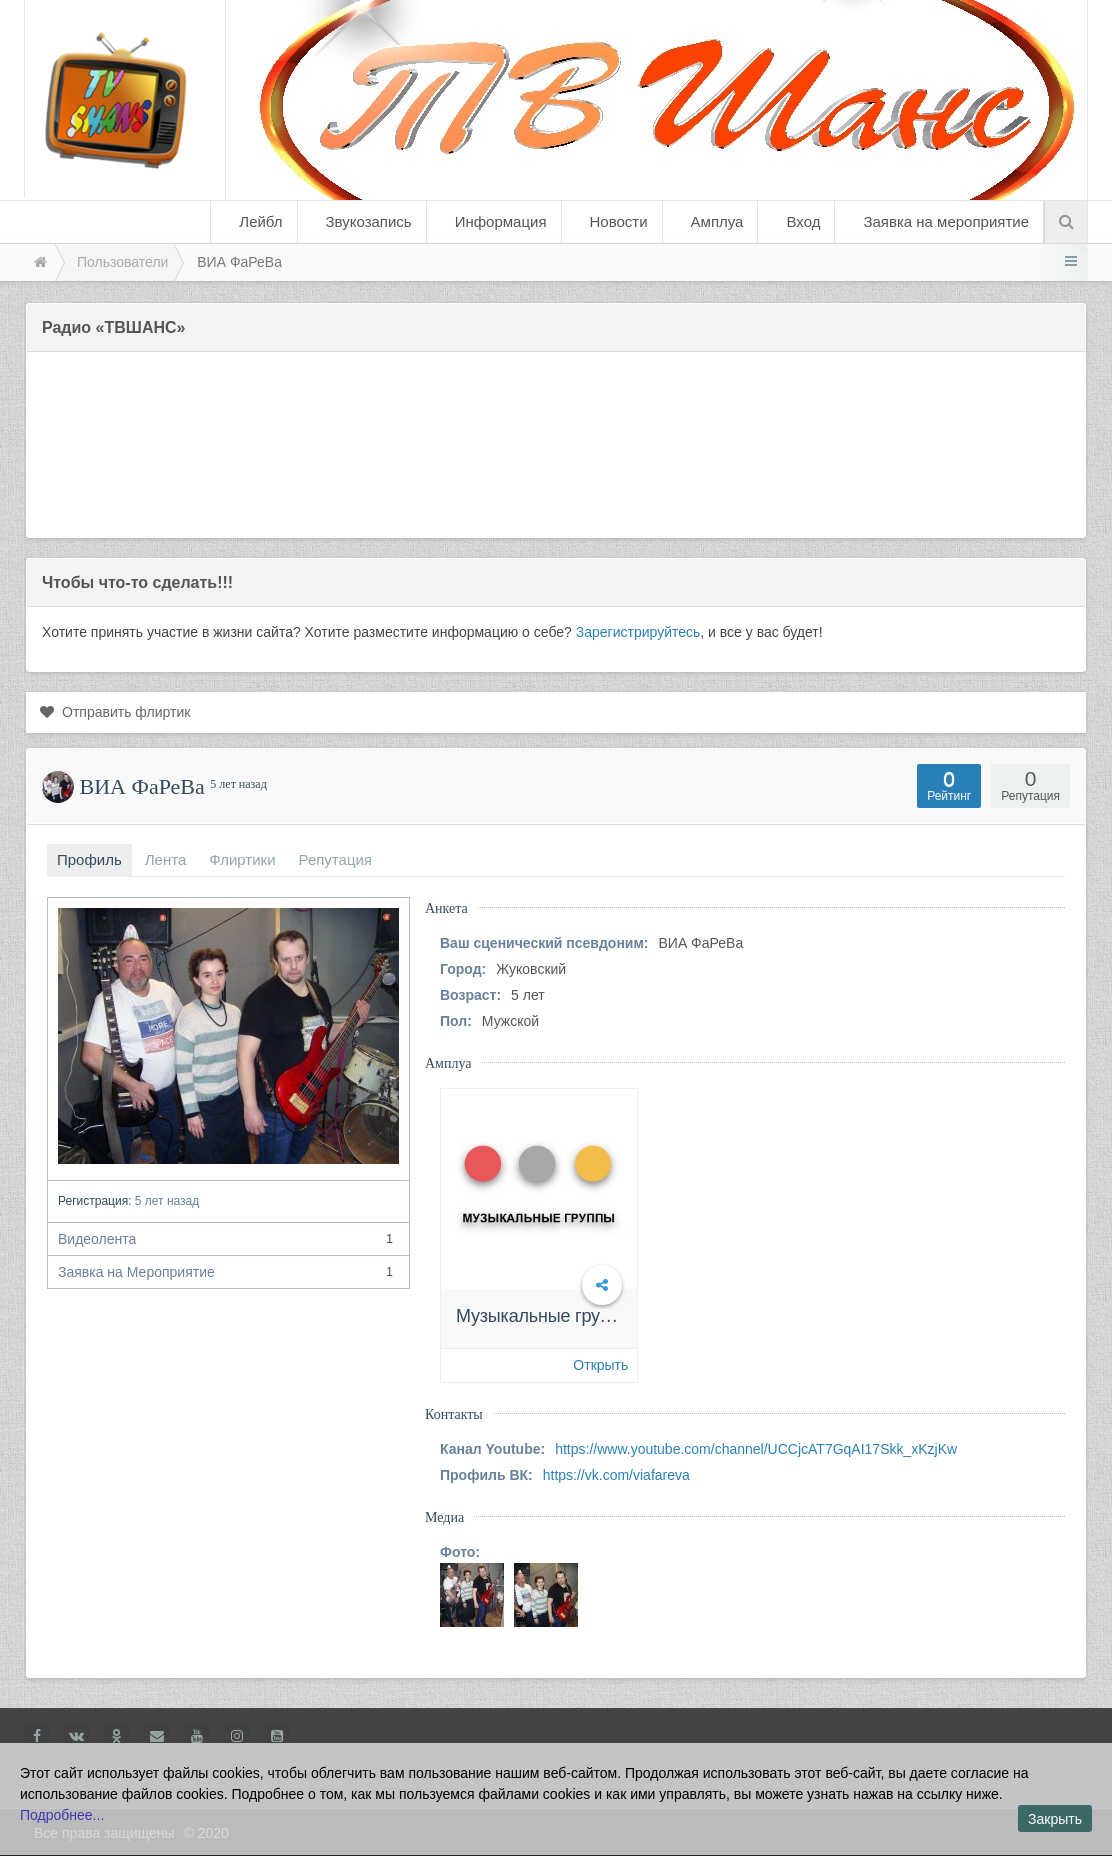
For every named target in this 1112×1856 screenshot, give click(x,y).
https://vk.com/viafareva (616, 1475)
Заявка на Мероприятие (228, 1272)
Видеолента (228, 1239)
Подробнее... (62, 1815)
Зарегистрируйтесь (638, 632)
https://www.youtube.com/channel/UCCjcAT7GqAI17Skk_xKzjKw (756, 1449)
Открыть (600, 1365)
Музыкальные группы (544, 1316)
